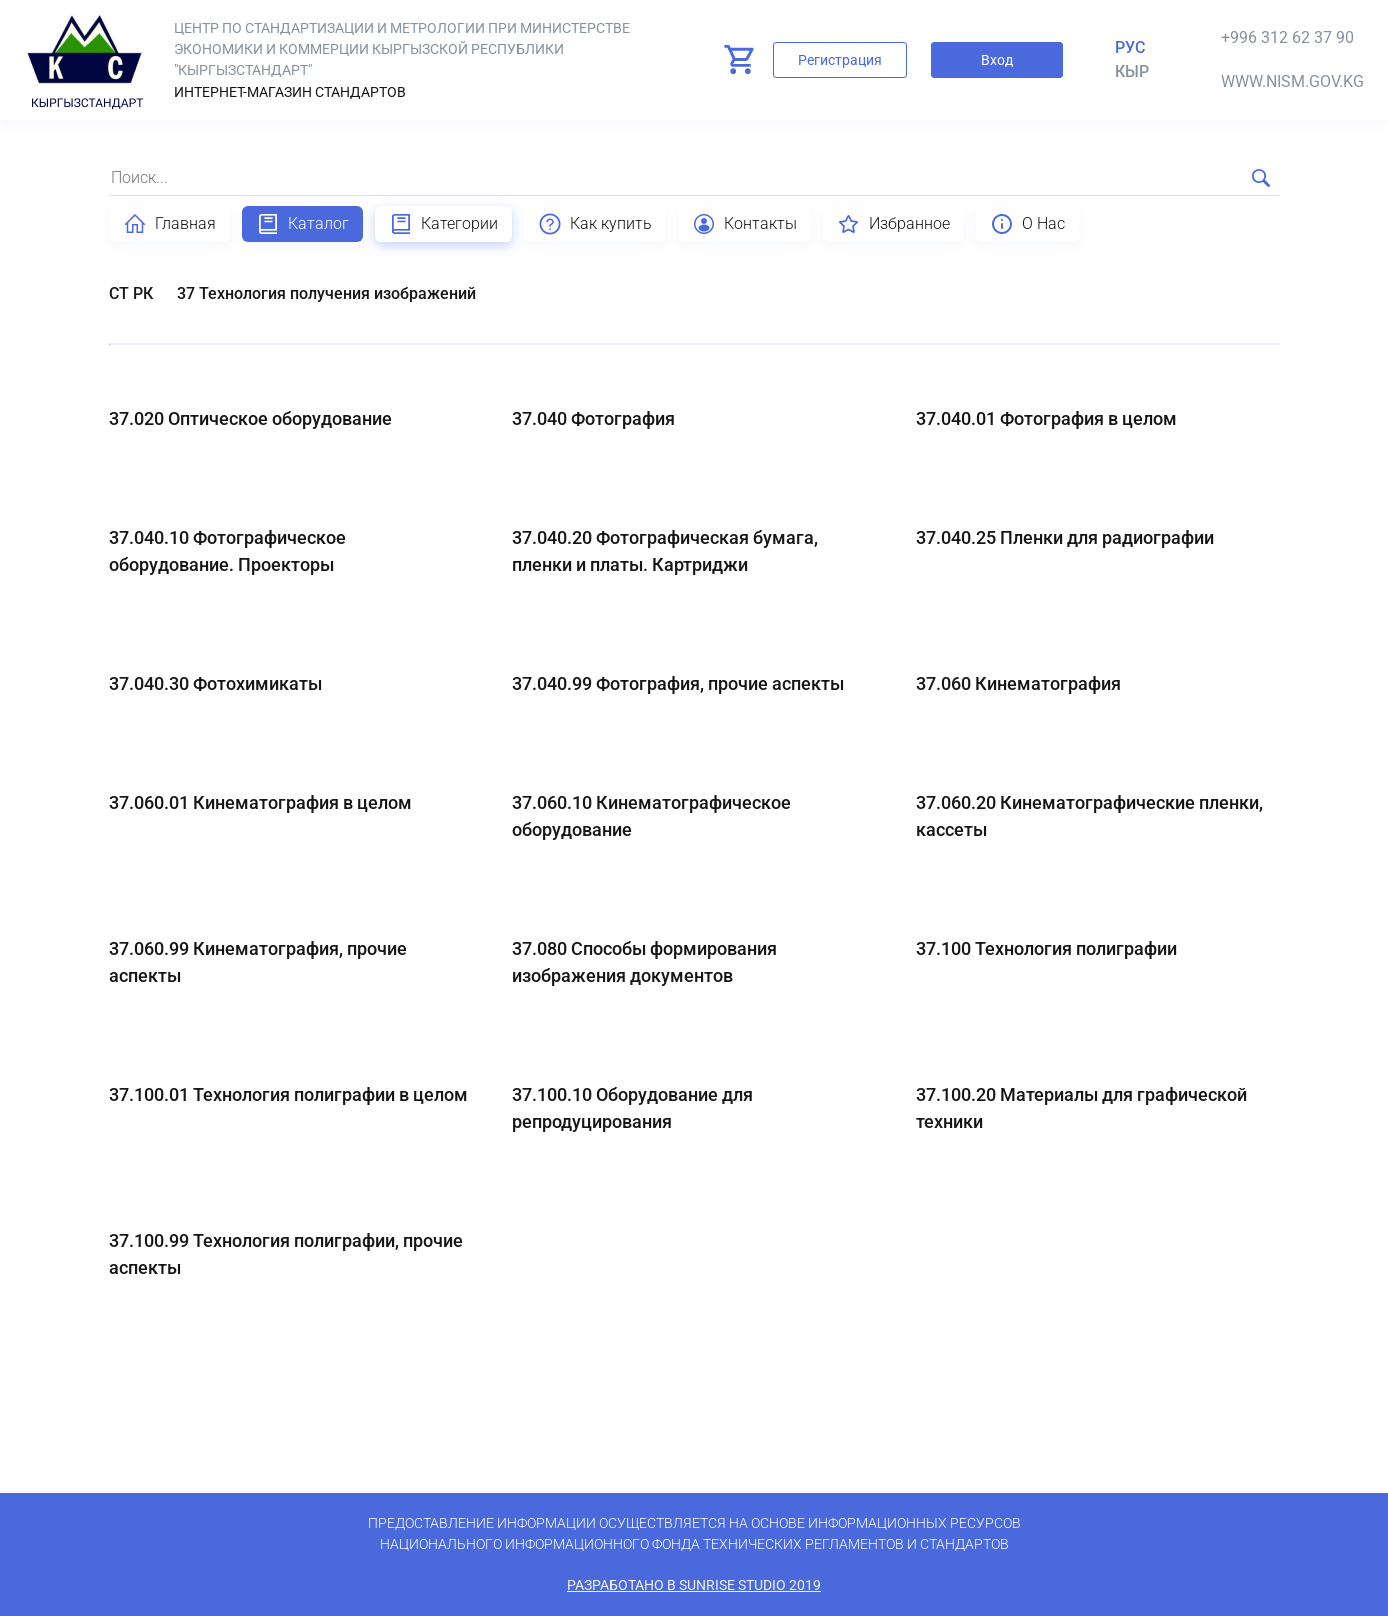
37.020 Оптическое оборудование (250, 418)
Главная (169, 224)
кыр (1132, 71)
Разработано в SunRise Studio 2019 (694, 1585)
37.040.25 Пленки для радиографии (1065, 537)
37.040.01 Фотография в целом (1046, 418)
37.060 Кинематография (1018, 683)
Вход (997, 60)
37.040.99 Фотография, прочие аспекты (678, 683)
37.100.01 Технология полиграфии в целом (288, 1094)
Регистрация (840, 60)
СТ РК (131, 293)
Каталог (302, 224)
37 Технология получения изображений (326, 293)
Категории (443, 224)
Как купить (595, 224)
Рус (1130, 47)
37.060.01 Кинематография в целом (260, 802)
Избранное (893, 224)
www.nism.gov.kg (1292, 81)
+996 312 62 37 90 (1287, 37)
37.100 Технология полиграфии (1046, 948)
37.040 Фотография (593, 418)
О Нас (1027, 224)
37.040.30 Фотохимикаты (215, 683)
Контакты (744, 224)
